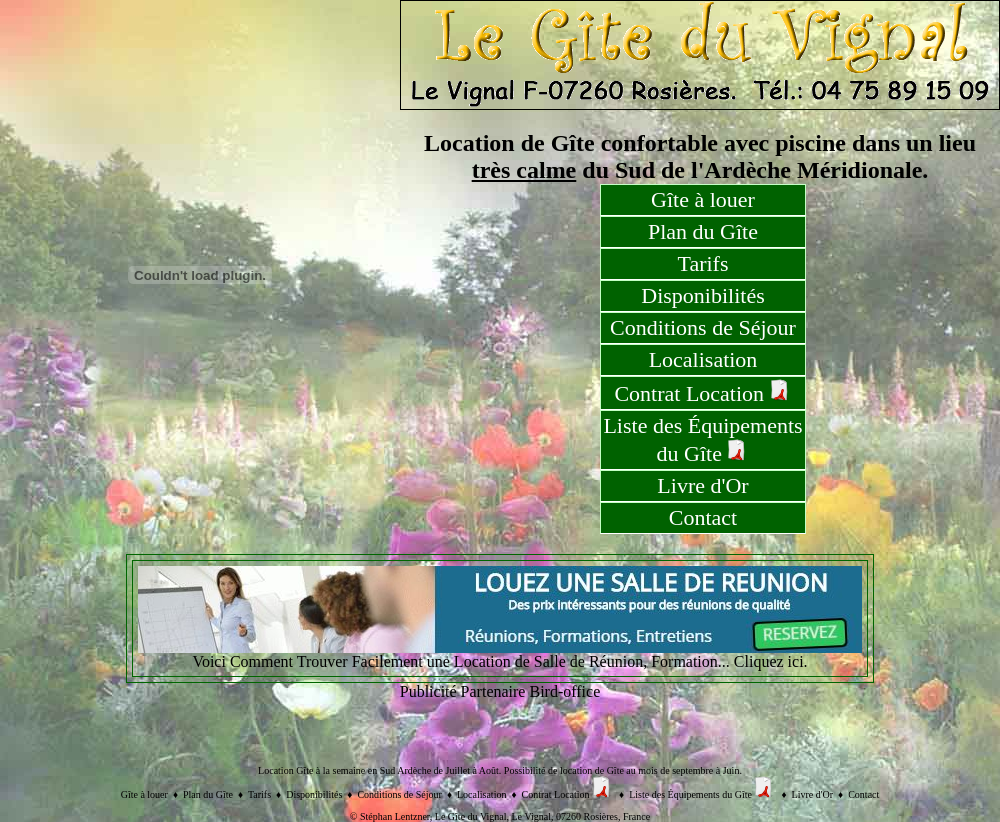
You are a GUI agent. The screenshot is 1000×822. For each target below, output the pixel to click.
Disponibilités (702, 295)
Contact (703, 517)
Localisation (703, 359)
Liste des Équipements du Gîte (702, 439)
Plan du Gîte (703, 231)
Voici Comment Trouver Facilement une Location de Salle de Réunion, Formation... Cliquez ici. (500, 654)
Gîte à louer (703, 199)
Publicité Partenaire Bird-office (500, 691)
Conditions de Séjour (703, 327)
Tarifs (703, 263)
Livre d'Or (702, 485)
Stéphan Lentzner (395, 816)
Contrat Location (702, 392)
